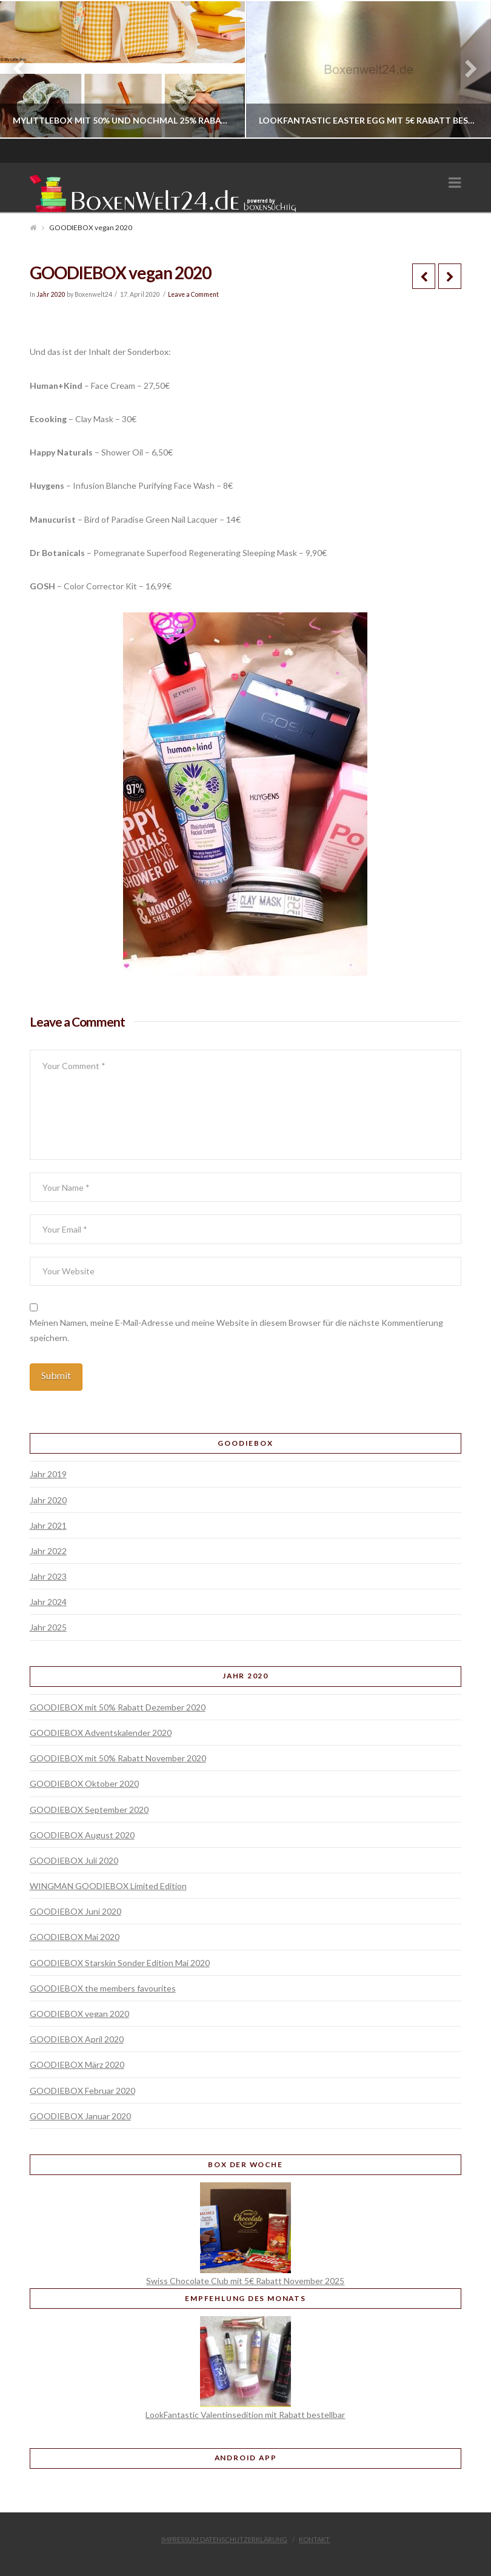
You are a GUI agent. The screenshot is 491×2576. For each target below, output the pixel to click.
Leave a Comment (193, 294)
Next (465, 69)
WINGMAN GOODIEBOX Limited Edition (108, 1886)
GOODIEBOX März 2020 (77, 2064)
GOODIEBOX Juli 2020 (74, 1860)
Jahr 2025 (48, 1627)
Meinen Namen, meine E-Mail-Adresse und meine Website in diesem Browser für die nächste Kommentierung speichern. (236, 1330)
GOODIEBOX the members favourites (103, 1988)
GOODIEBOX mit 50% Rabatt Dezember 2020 (117, 1707)
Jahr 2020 (50, 294)
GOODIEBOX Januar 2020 (80, 2116)
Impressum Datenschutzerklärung (224, 2539)
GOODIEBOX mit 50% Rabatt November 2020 (118, 1758)
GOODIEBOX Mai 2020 (74, 1937)
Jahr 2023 (48, 1576)
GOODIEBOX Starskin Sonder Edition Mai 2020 (120, 1963)
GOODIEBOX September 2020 (89, 1809)
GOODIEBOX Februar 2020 (82, 2090)
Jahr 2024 (48, 1602)
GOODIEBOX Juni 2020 (75, 1911)
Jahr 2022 (48, 1551)
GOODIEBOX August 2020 (82, 1835)
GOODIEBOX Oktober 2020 (84, 1783)
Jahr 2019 (48, 1474)
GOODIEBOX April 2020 (77, 2039)
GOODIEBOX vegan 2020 (79, 2013)
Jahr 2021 (48, 1525)
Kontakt (314, 2539)
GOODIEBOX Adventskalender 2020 (101, 1732)
